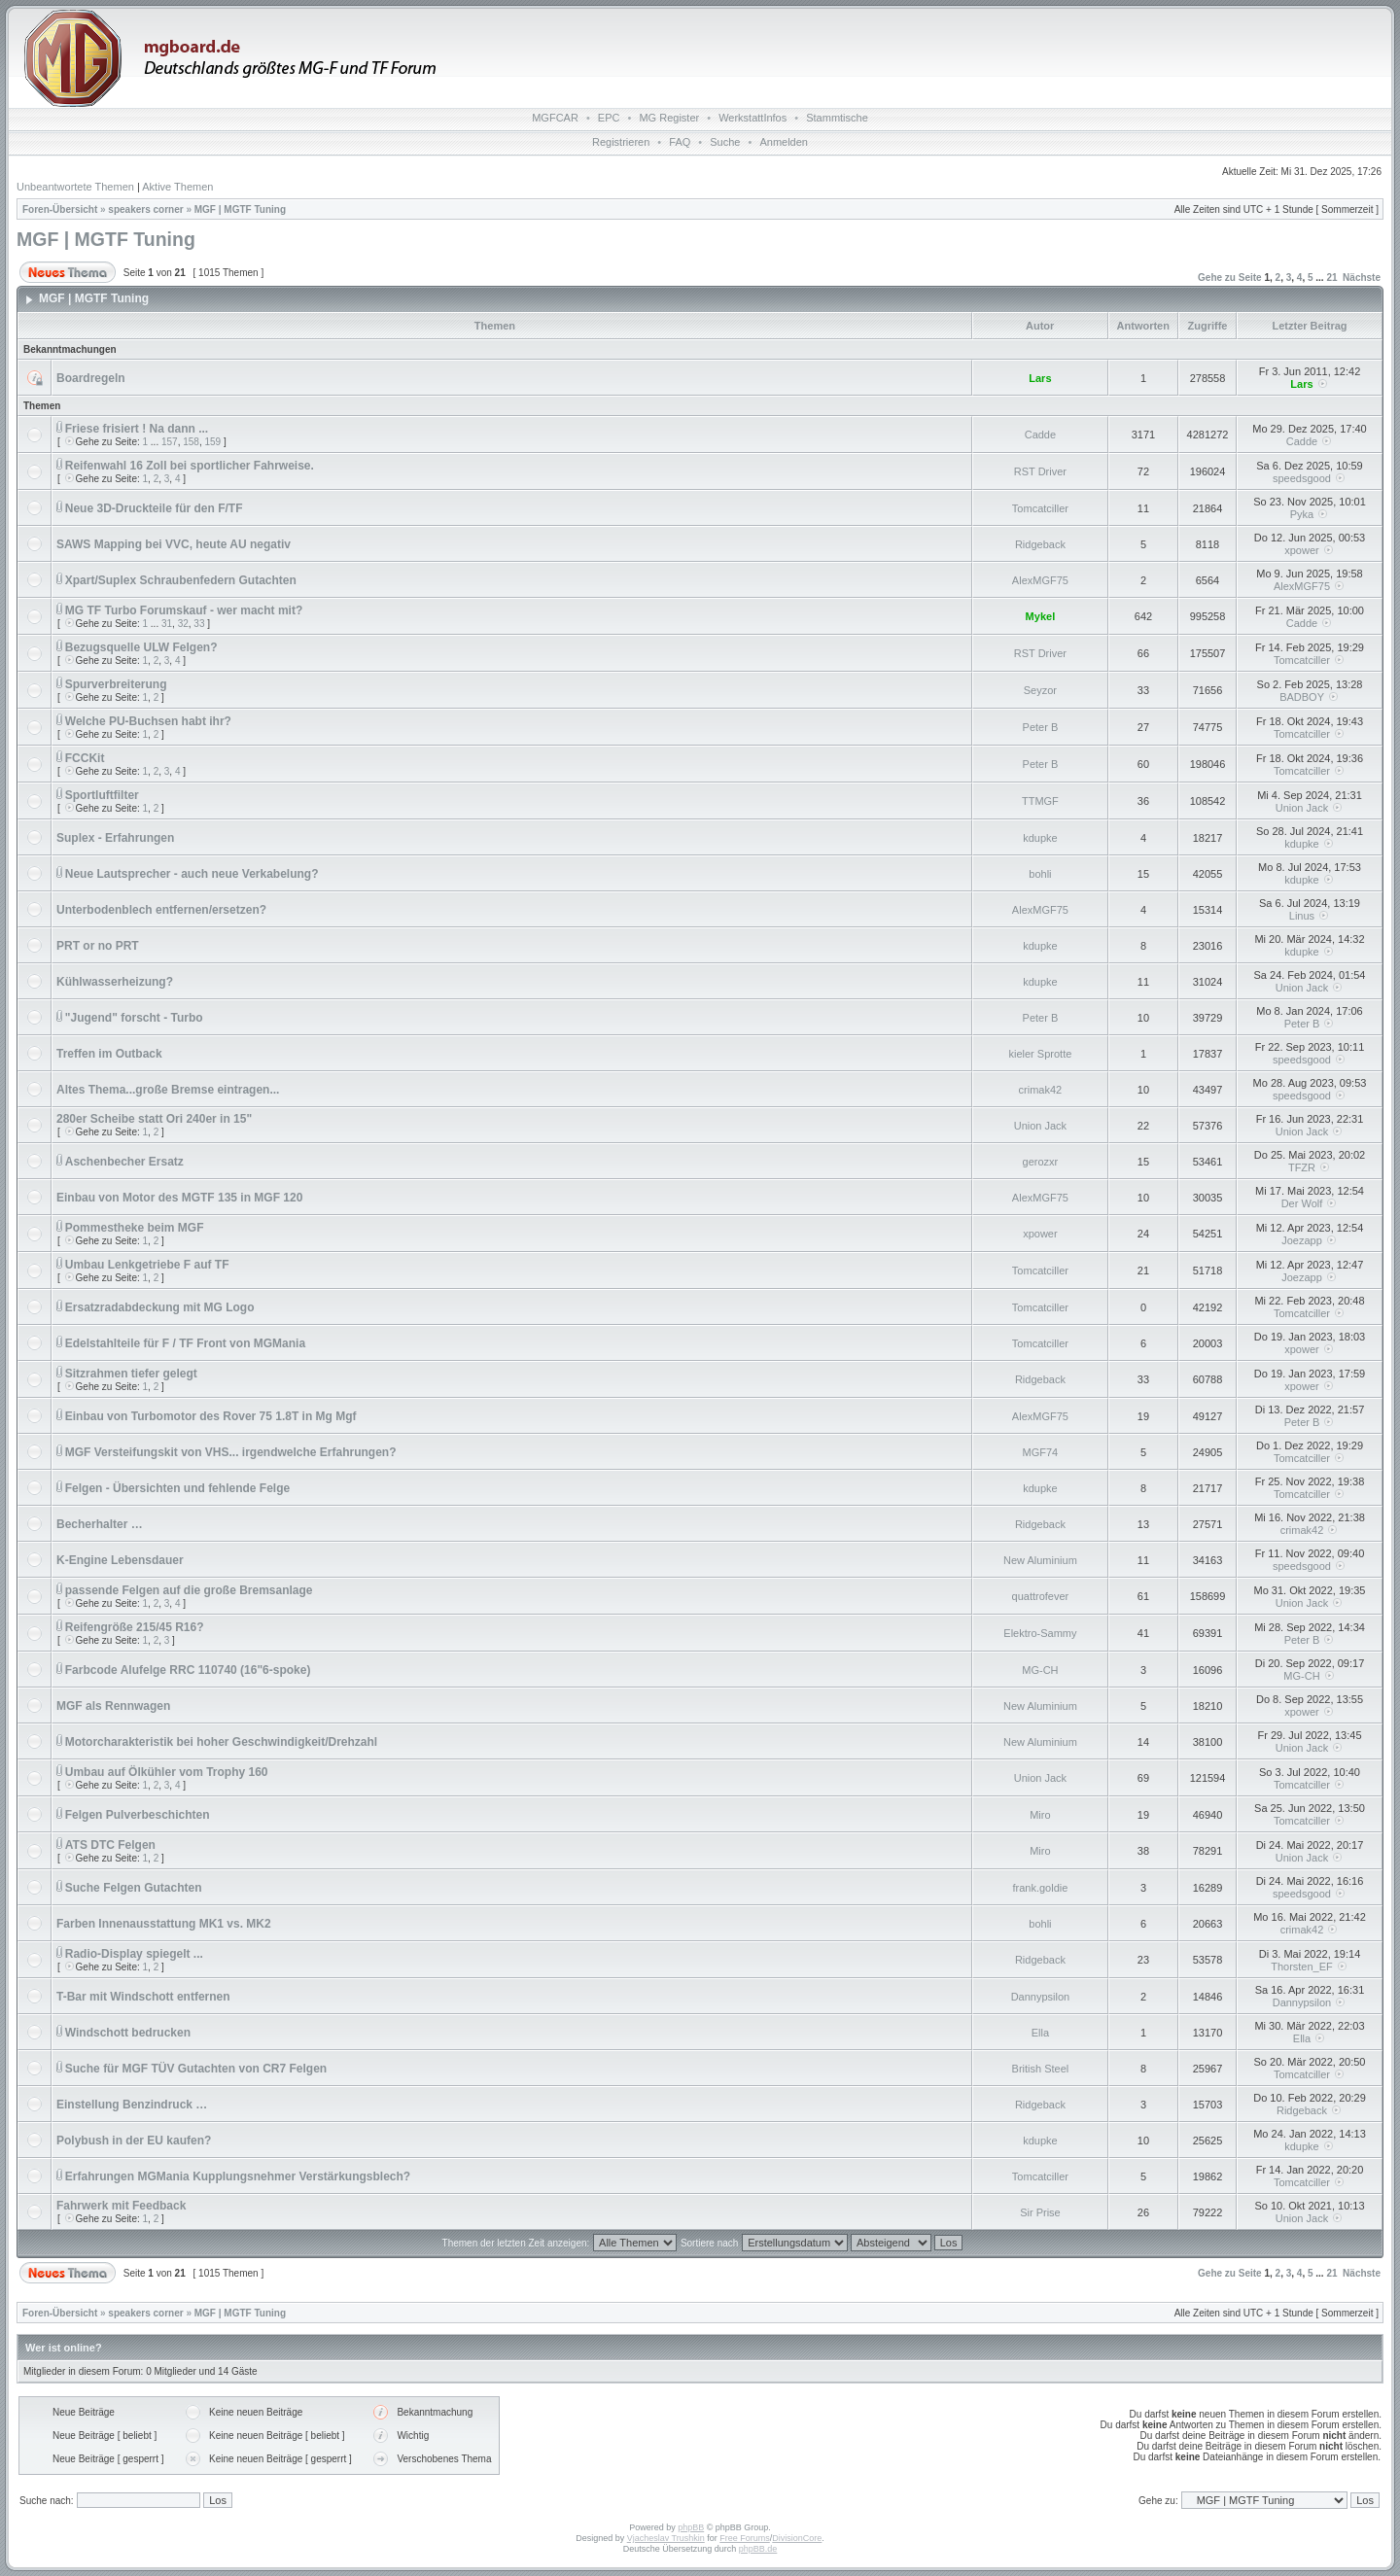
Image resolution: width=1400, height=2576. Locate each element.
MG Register (669, 117)
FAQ (679, 142)
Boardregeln (90, 378)
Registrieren (620, 142)
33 (198, 623)
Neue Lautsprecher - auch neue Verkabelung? (192, 874)
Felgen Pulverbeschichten (137, 1815)
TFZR (1301, 1167)
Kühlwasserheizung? (114, 982)
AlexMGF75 (1040, 580)
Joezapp (1301, 1240)
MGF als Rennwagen (113, 1706)
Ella (1040, 2032)
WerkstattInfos (752, 117)
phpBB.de (758, 2549)
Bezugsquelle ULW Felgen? (141, 647)
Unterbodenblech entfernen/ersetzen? (161, 910)
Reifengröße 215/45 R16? (134, 1627)
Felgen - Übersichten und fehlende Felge (177, 1488)
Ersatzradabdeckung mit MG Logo (160, 1307)
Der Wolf (1302, 1203)
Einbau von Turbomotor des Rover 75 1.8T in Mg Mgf (211, 1416)
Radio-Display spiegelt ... (134, 1954)
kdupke (1040, 838)
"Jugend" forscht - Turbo (134, 1018)
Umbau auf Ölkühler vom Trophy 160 (166, 1772)
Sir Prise (1040, 2212)
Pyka (1301, 514)
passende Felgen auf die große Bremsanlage (189, 1590)
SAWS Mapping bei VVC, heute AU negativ (173, 544)
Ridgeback (1040, 544)
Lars (1040, 378)
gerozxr (1041, 1161)
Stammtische (837, 117)
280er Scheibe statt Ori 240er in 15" (154, 1119)
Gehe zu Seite (1230, 277)
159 (212, 441)
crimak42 (1041, 1090)
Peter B (1041, 727)
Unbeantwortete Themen (75, 186)
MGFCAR (555, 117)
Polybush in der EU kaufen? (133, 2140)
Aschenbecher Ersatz (124, 1161)
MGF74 (1041, 1452)
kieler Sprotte (1040, 1054)
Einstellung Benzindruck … (131, 2104)
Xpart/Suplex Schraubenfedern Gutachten (181, 580)
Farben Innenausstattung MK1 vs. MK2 (163, 1924)
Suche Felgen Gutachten (133, 1888)
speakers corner (145, 209)
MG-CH (1040, 1670)
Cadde (1040, 434)
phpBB (691, 2527)
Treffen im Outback (109, 1054)
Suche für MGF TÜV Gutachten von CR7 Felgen (196, 2068)
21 (1331, 277)
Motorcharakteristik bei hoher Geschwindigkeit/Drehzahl (221, 1742)
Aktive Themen (177, 186)
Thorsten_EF (1302, 1966)
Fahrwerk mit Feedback (121, 2205)
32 (183, 623)
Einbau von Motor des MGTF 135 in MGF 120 (179, 1197)
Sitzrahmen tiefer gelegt (131, 1373)
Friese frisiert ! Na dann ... (136, 428)
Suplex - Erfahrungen (115, 838)
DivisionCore (797, 2538)
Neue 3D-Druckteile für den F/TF (154, 508)
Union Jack (1302, 808)
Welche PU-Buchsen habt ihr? (148, 721)
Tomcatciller (1040, 508)
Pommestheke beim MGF (134, 1228)
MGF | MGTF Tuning (240, 209)
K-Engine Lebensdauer (120, 1560)
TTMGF (1040, 801)
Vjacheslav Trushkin (666, 2538)
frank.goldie (1040, 1888)
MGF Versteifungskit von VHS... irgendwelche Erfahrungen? (231, 1452)
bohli (1040, 874)
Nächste (1362, 277)
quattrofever (1040, 1596)
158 (191, 441)
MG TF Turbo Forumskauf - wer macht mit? (183, 610)
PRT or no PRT (97, 946)
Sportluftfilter (102, 795)
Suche (725, 142)
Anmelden (783, 142)
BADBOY (1301, 697)
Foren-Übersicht (59, 209)
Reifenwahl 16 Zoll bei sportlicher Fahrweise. (189, 465)
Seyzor (1040, 690)
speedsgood (1302, 478)
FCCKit (85, 758)
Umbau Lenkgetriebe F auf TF (147, 1264)
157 (169, 441)
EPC (609, 117)
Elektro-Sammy (1039, 1633)
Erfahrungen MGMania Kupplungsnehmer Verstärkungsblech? (237, 2176)
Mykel (1041, 616)
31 (166, 623)
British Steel (1040, 2068)
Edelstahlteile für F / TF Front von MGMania (185, 1343)
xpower (1301, 550)
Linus (1301, 916)
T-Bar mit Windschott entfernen (143, 1996)
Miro (1040, 1815)
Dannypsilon (1040, 1996)
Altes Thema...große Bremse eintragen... (167, 1090)
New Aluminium (1040, 1560)
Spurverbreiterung (116, 684)
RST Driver (1040, 471)
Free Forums (744, 2538)
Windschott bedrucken (128, 2032)
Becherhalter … (99, 1524)
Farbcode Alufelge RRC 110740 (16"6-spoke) (188, 1670)
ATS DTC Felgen (110, 1845)
